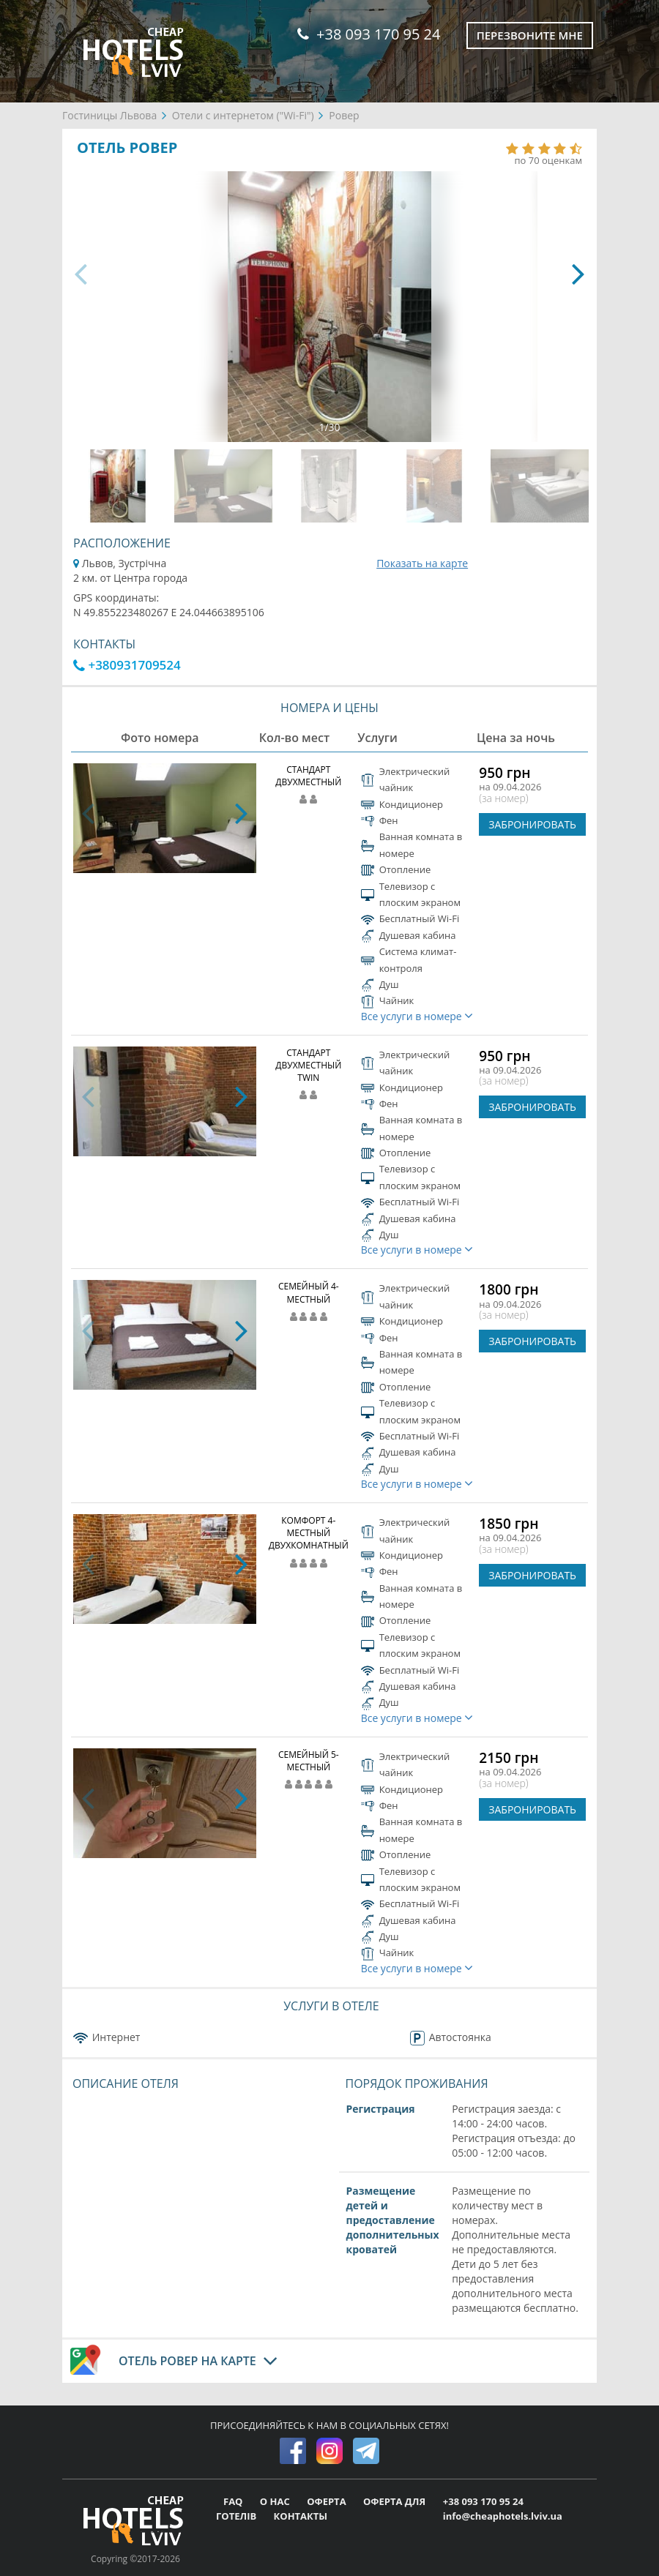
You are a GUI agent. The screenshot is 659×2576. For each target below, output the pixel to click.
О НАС (276, 2501)
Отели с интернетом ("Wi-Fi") (243, 115)
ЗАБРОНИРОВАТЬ (532, 824)
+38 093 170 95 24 (368, 34)
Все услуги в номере (417, 1016)
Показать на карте (422, 563)
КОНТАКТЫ (301, 2516)
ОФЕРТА (328, 2501)
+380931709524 (127, 664)
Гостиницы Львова (109, 115)
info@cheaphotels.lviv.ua (502, 2516)
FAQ (234, 2501)
